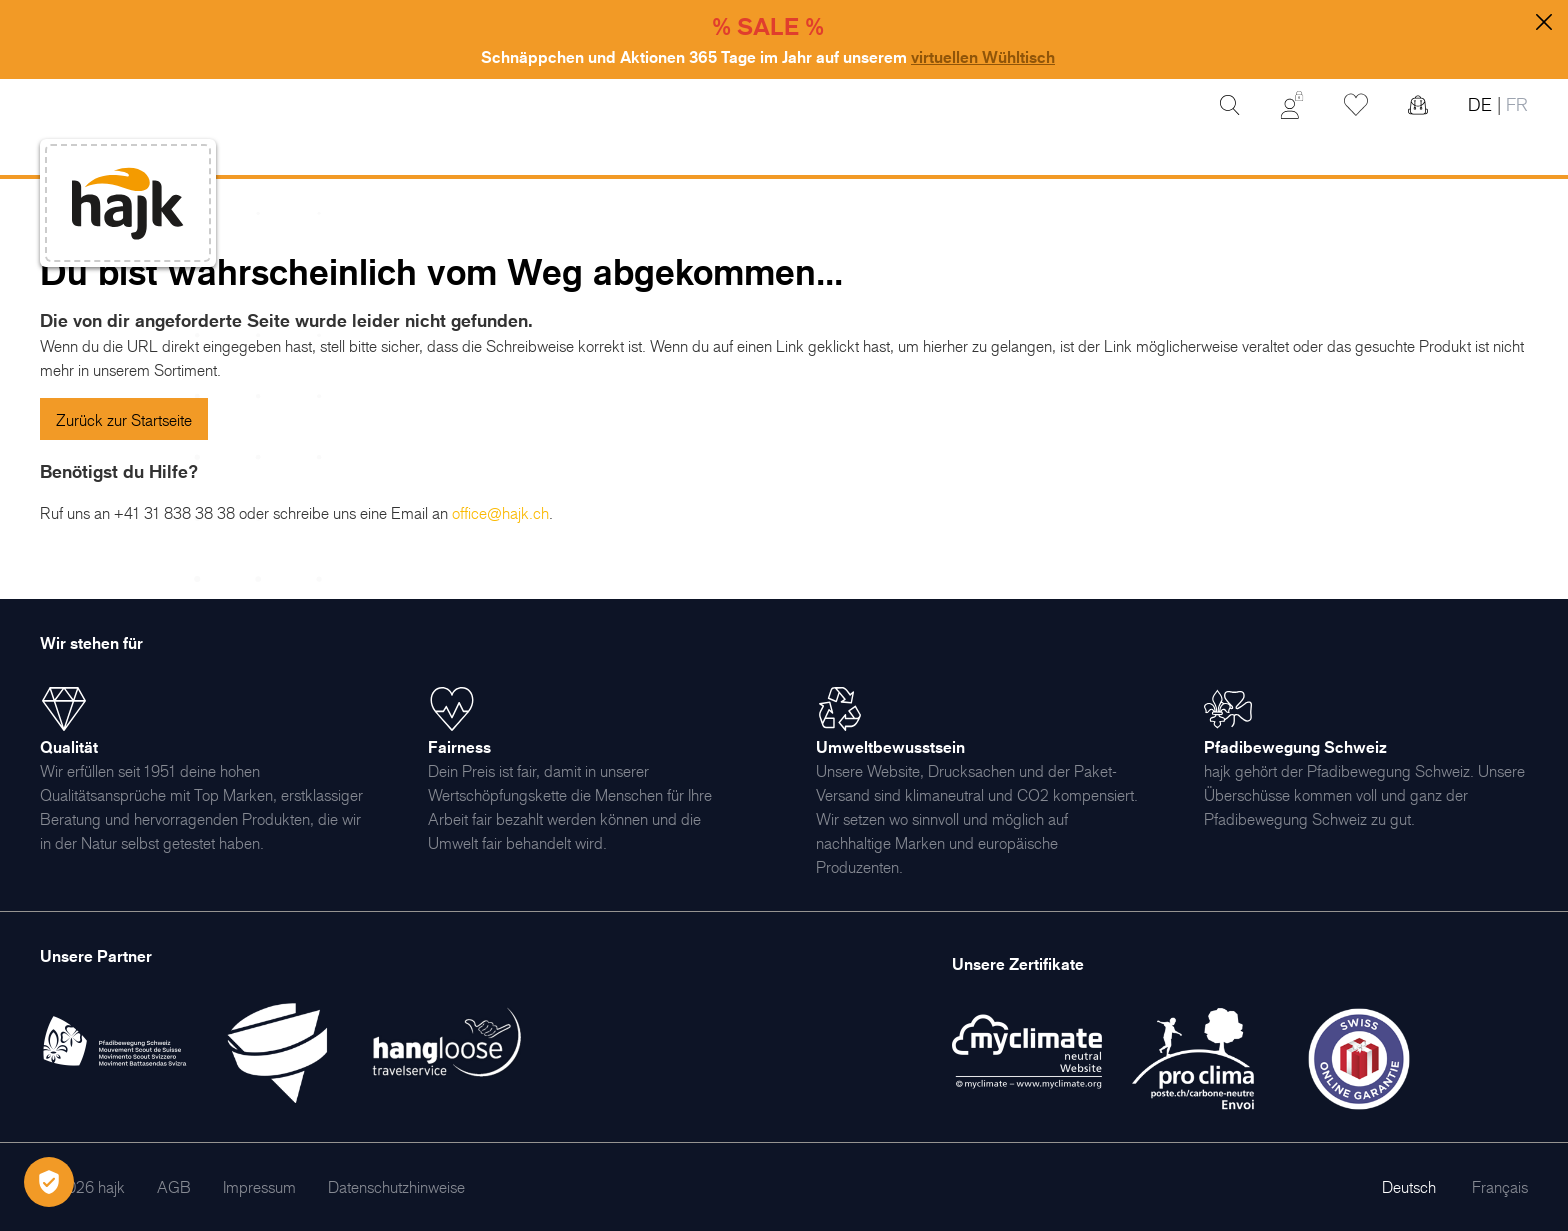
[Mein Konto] (1292, 105)
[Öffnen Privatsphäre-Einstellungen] (49, 1182)
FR (1514, 104)
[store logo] (128, 203)
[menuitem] (174, 1187)
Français (1500, 1187)
